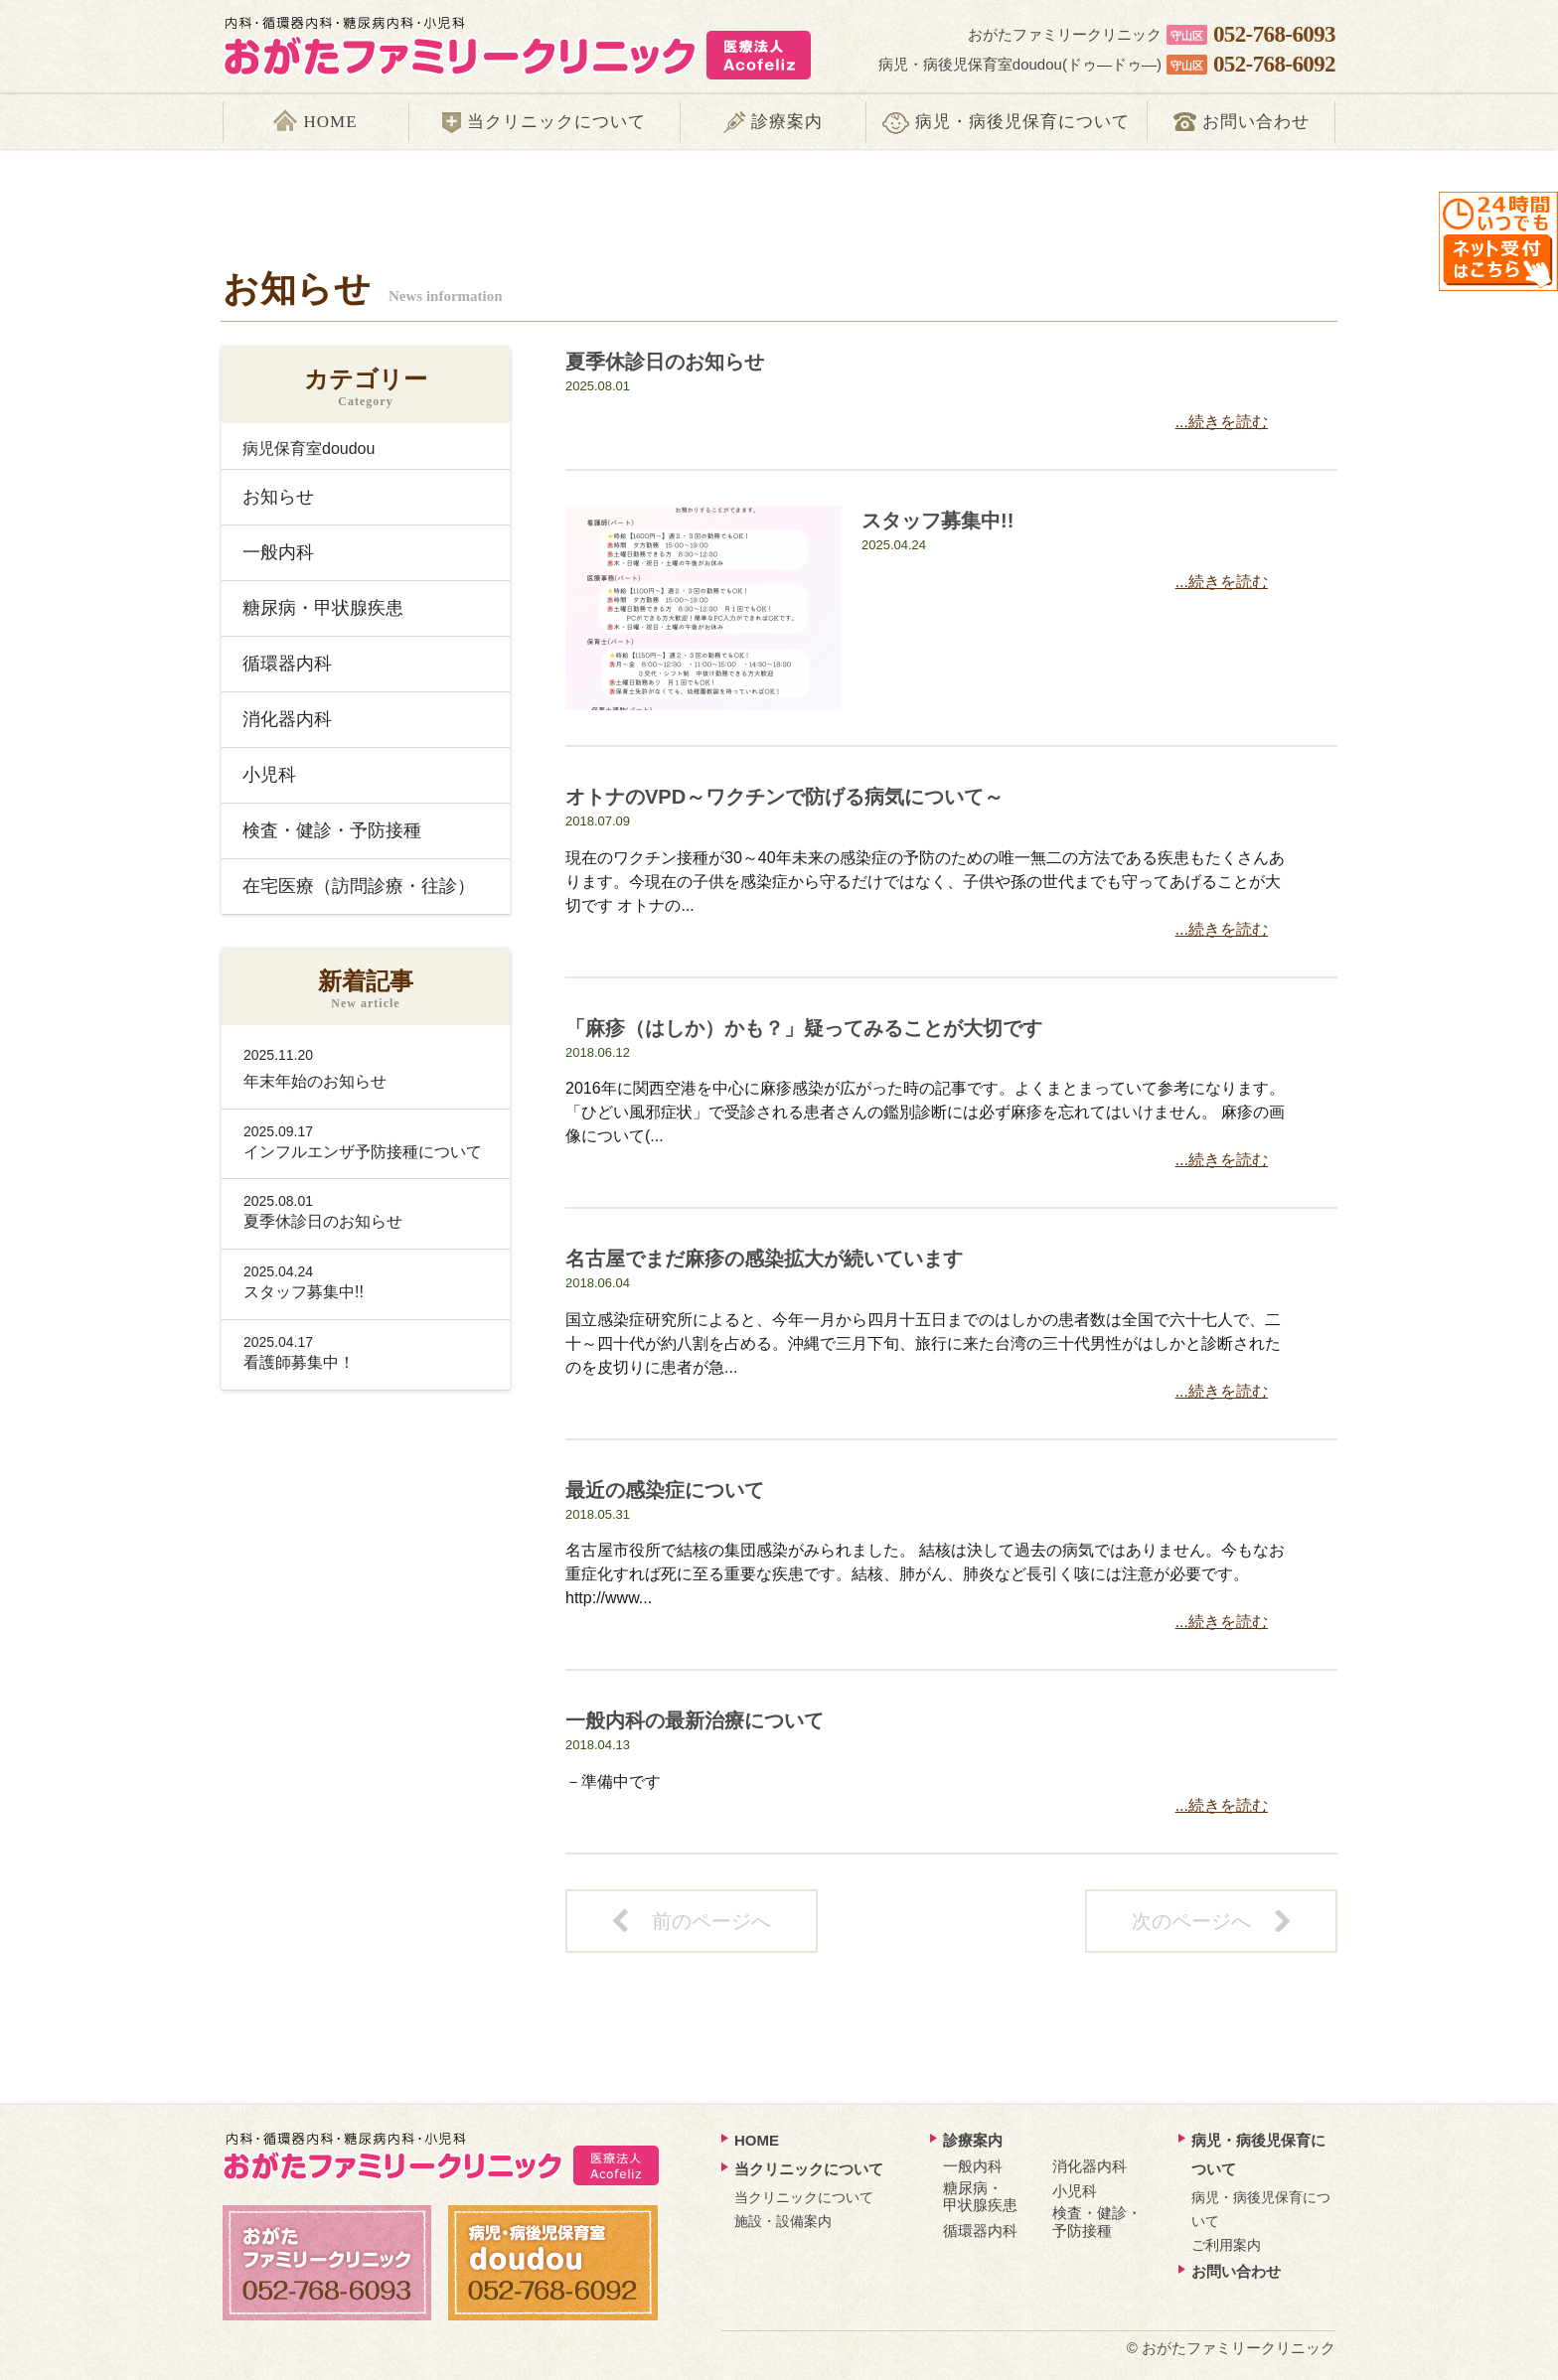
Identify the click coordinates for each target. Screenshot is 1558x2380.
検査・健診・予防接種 (331, 830)
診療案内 (973, 2140)
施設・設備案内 (783, 2221)
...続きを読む (1221, 421)
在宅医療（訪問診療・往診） (358, 886)
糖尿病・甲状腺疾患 (322, 608)
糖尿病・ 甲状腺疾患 (980, 2196)
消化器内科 (287, 719)
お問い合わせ (1236, 2271)
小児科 (269, 775)
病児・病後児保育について (1258, 2154)
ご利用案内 (1226, 2245)
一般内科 (278, 552)
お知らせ (278, 497)
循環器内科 (287, 663)
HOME (756, 2140)
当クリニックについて (808, 2168)
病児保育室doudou (308, 448)
